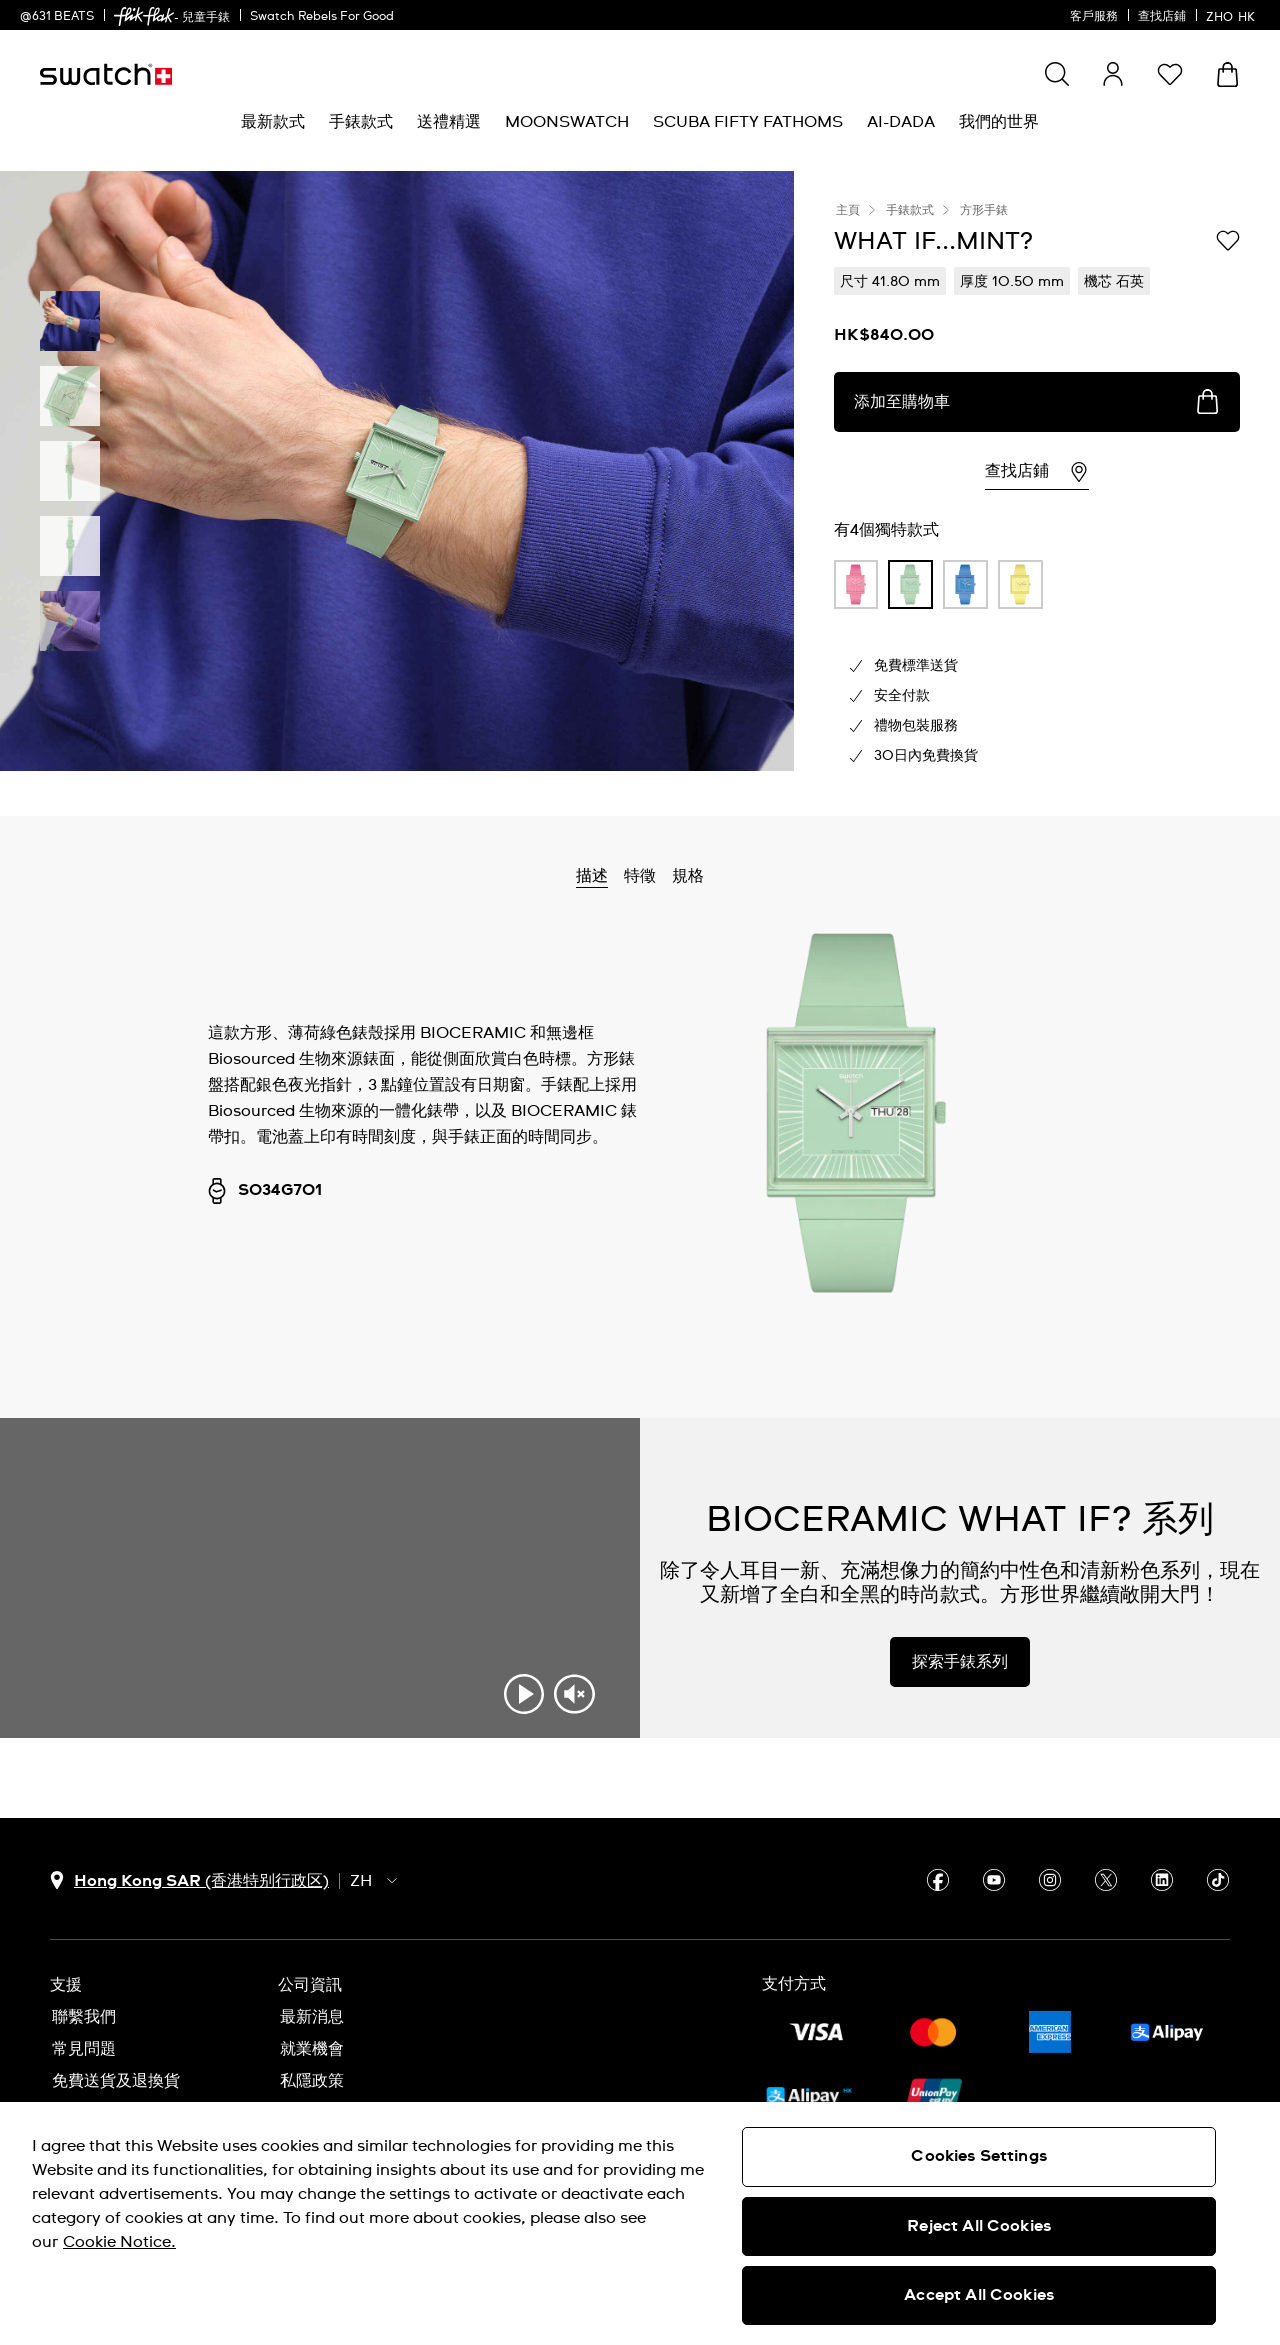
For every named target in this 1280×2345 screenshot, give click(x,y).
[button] (1170, 74)
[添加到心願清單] (1228, 240)
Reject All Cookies (979, 2226)
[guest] (1113, 74)
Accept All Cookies (979, 2295)
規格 (688, 876)
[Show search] (1057, 74)
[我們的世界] (999, 122)
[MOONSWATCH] (567, 122)
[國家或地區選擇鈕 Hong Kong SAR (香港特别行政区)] (189, 1880)
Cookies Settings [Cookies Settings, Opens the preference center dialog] (979, 2156)
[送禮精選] (449, 122)
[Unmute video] (574, 1694)
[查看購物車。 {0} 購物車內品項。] (1227, 74)
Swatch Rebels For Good (322, 17)
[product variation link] (856, 585)
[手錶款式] (361, 122)
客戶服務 (1094, 17)
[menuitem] (273, 122)
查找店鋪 (1162, 17)
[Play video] (524, 1694)
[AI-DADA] (901, 122)
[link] (144, 16)
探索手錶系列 (960, 1662)
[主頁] (106, 74)
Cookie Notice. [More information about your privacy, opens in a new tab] (119, 2242)
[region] (640, 2223)
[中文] (1233, 15)
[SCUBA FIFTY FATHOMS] (748, 122)
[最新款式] (273, 122)
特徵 (640, 876)
